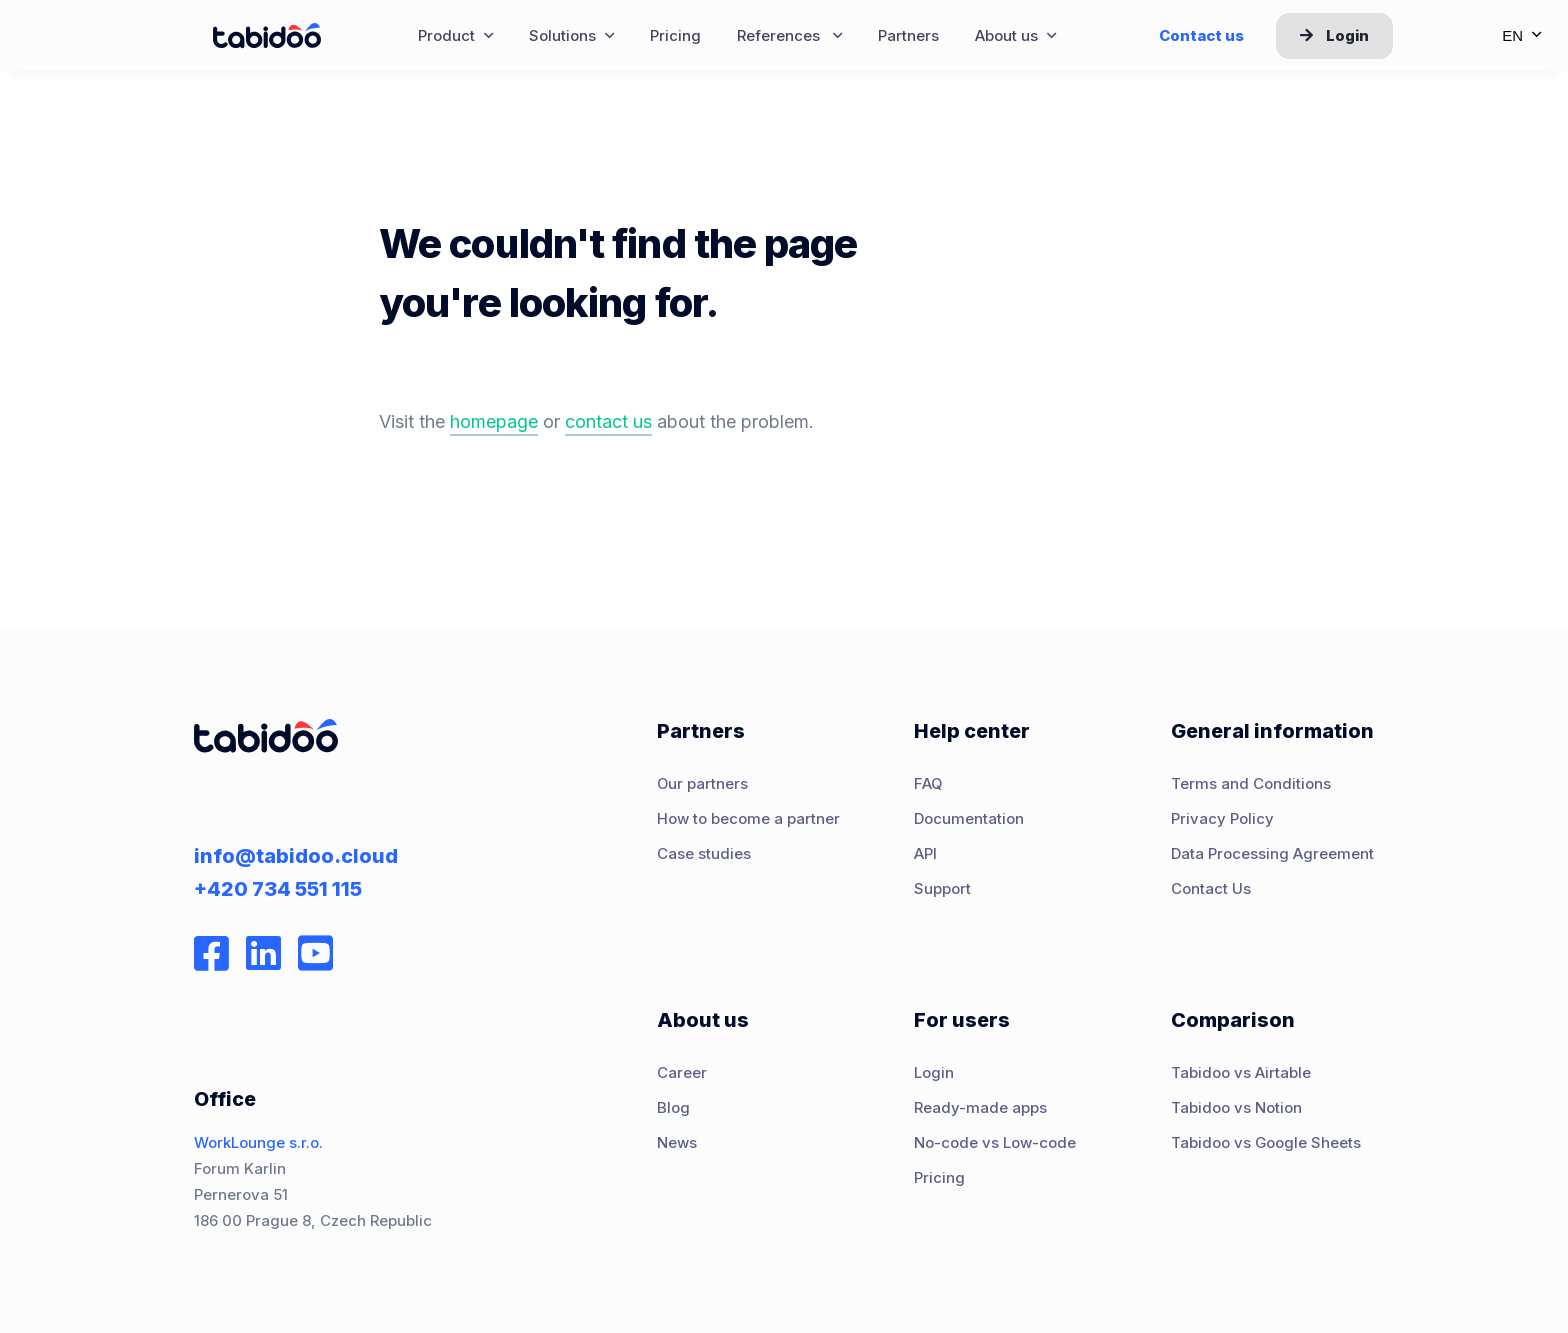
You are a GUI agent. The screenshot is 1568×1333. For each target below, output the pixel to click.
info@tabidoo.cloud (296, 856)
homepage (494, 421)
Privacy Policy (1222, 819)
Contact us (1201, 36)
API (925, 854)
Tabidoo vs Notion (1236, 1108)
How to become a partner (748, 819)
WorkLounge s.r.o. (258, 1143)
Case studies (704, 854)
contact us (608, 421)
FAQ (928, 784)
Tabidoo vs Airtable (1241, 1073)
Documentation (969, 819)
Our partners (702, 784)
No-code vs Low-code (995, 1143)
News (677, 1143)
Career (682, 1073)
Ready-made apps (980, 1108)
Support (942, 889)
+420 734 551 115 (278, 889)
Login (1335, 36)
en (1521, 35)
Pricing (939, 1178)
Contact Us (1211, 889)
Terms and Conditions (1251, 784)
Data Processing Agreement (1272, 854)
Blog (673, 1108)
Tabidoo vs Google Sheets (1266, 1143)
